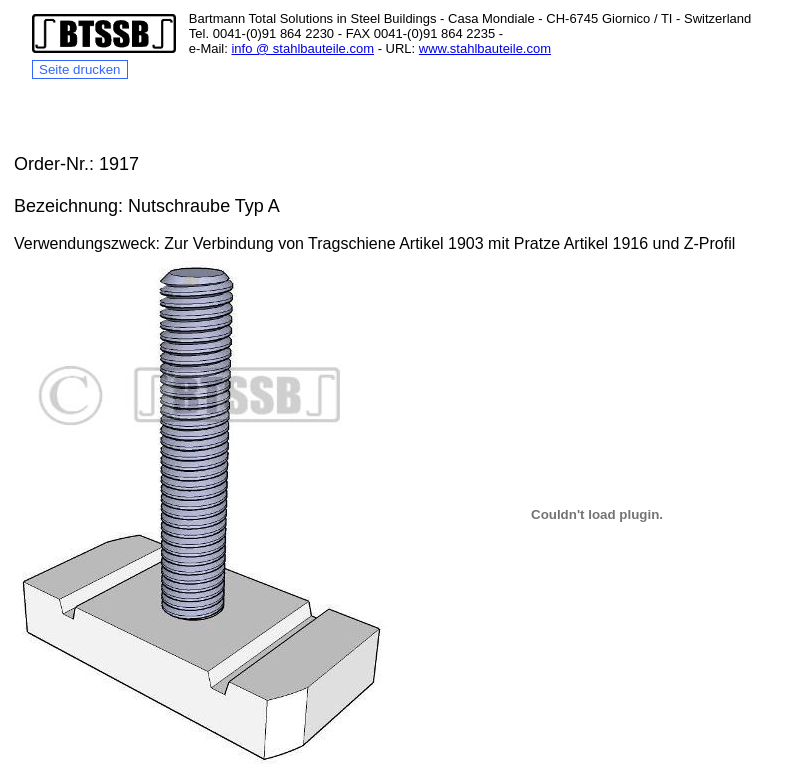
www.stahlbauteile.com (485, 48)
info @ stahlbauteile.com (302, 48)
